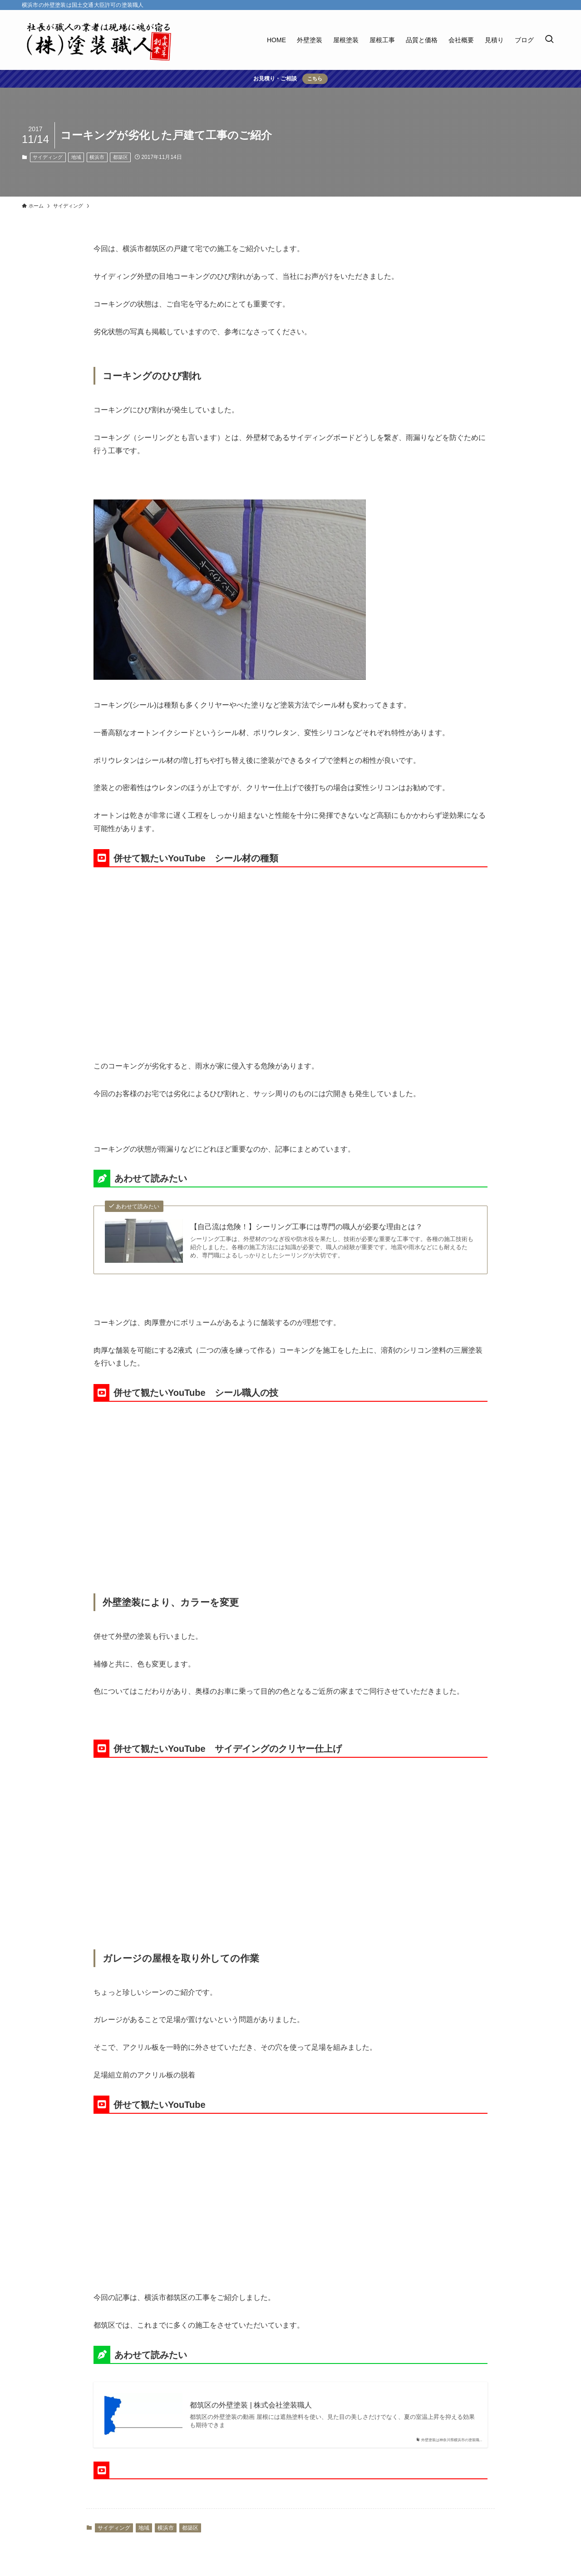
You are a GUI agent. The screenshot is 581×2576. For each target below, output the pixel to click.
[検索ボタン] (549, 40)
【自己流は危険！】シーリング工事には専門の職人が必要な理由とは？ (306, 1227)
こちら (314, 78)
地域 (76, 157)
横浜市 (96, 157)
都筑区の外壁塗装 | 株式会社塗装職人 (251, 2405)
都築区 (120, 157)
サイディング (48, 157)
